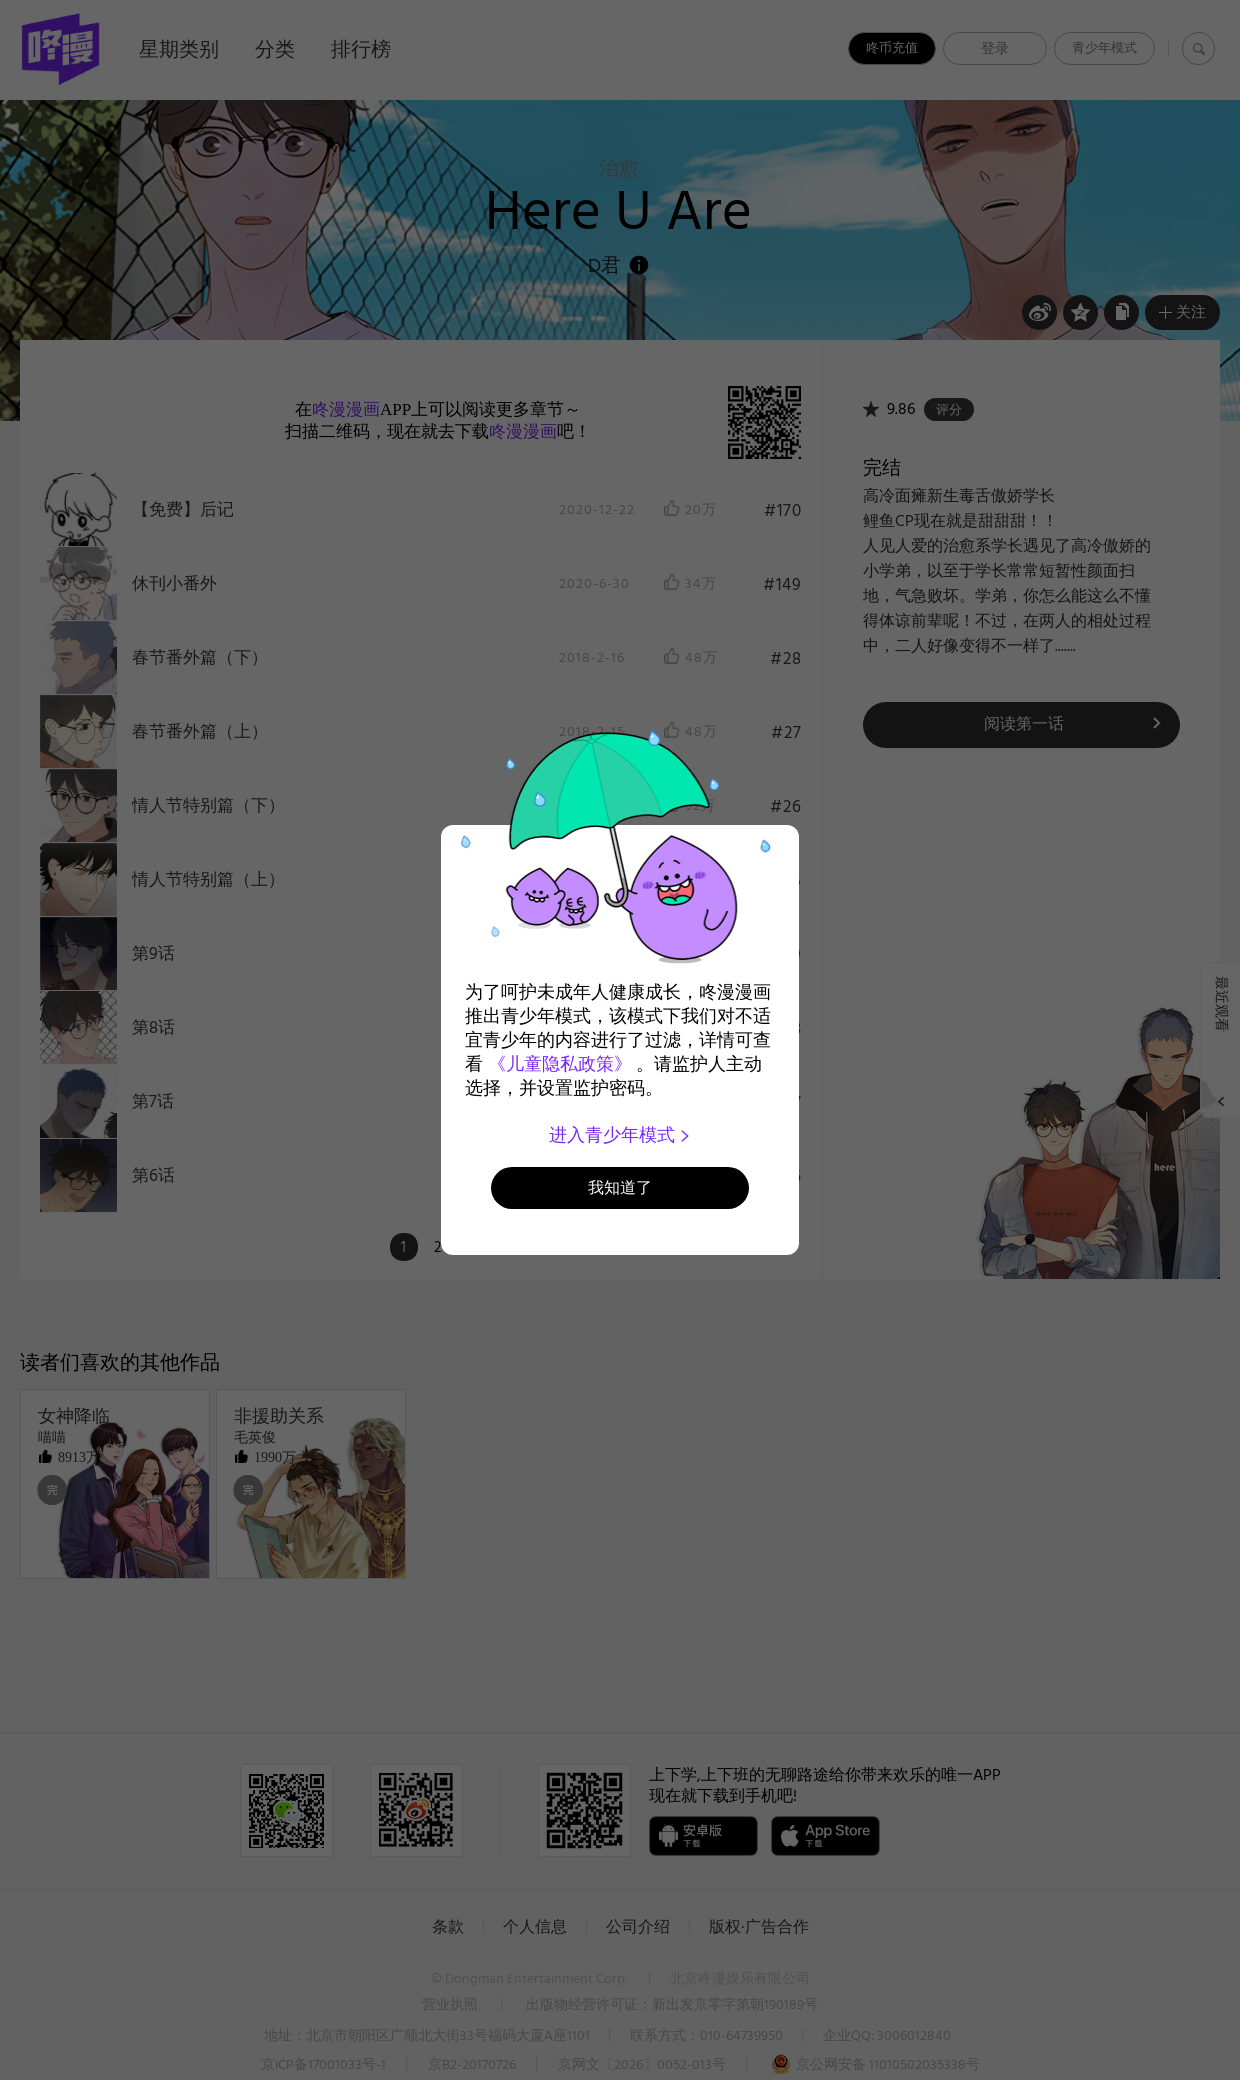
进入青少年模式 (620, 1135)
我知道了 (620, 1187)
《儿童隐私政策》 (560, 1064)
